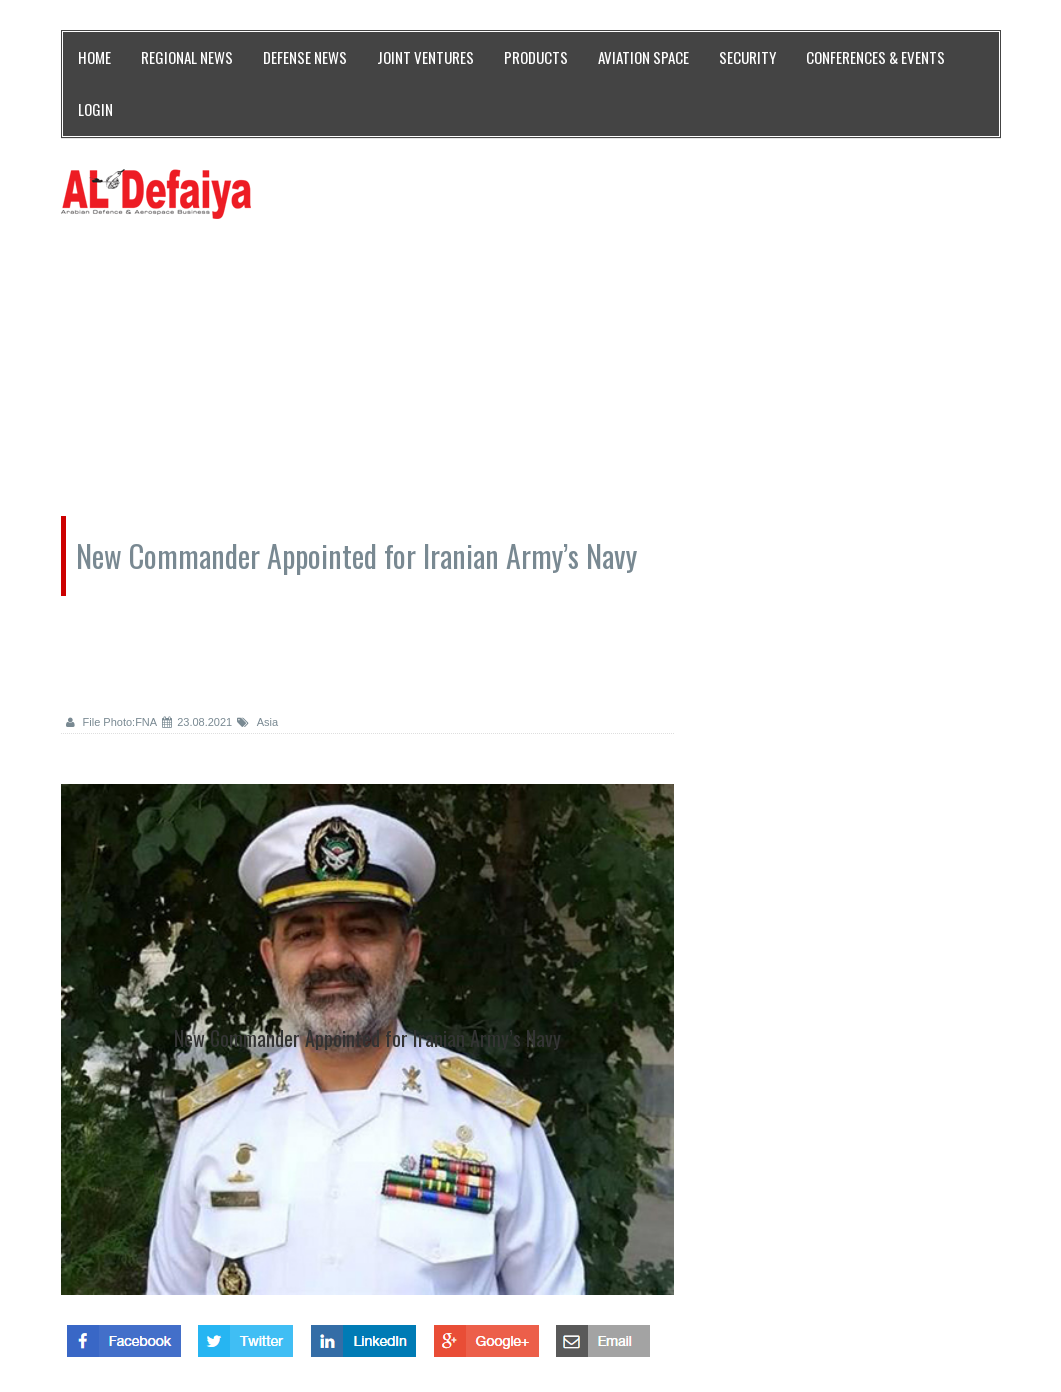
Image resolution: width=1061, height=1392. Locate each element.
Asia (257, 722)
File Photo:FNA (112, 722)
